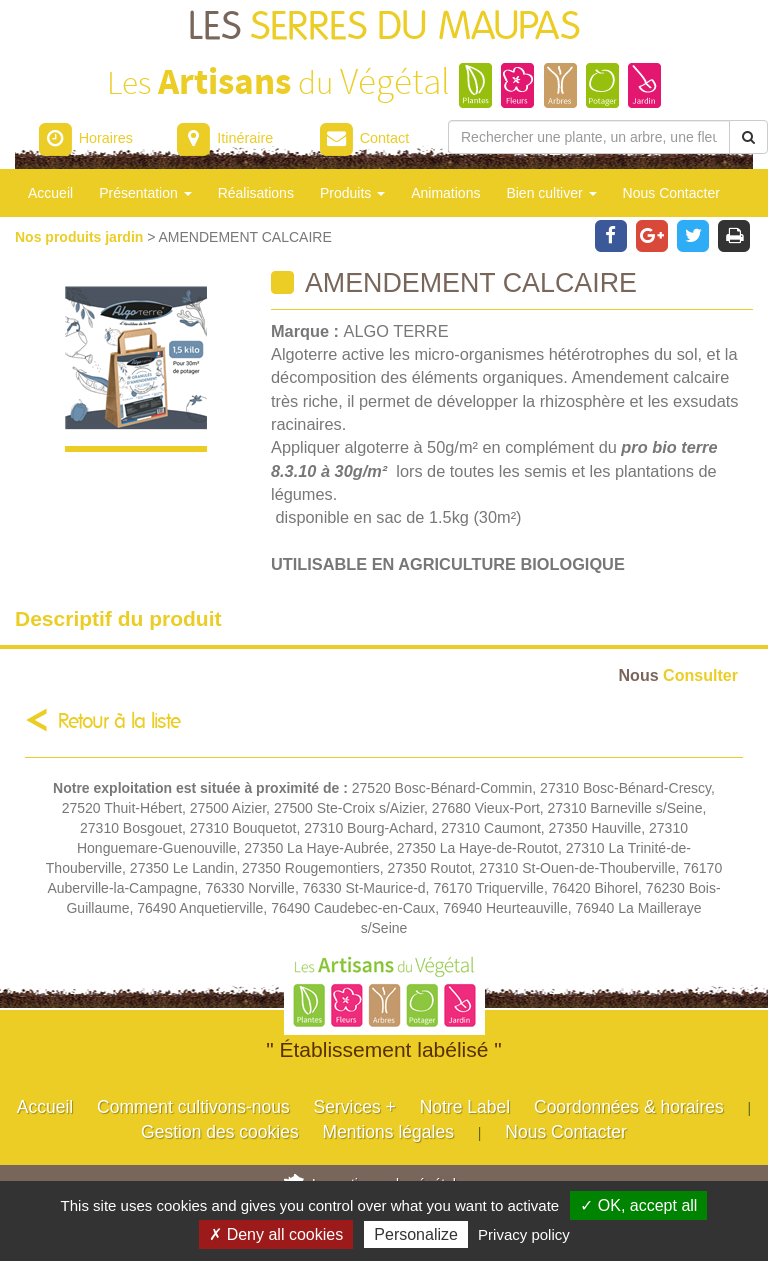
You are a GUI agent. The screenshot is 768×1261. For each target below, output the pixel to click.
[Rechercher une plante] (589, 137)
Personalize (416, 1234)
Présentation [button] (145, 193)
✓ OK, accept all (638, 1205)
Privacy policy (524, 1234)
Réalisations (256, 193)
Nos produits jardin (81, 237)
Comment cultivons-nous (193, 1107)
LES (384, 27)
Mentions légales (388, 1132)
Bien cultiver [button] (551, 193)
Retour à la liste (119, 721)
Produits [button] (352, 193)
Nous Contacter (671, 193)
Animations (445, 193)
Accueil (50, 193)
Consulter (678, 675)
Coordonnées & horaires (629, 1107)
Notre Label (465, 1107)
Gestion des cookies (220, 1132)
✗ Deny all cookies (276, 1234)
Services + (355, 1107)
